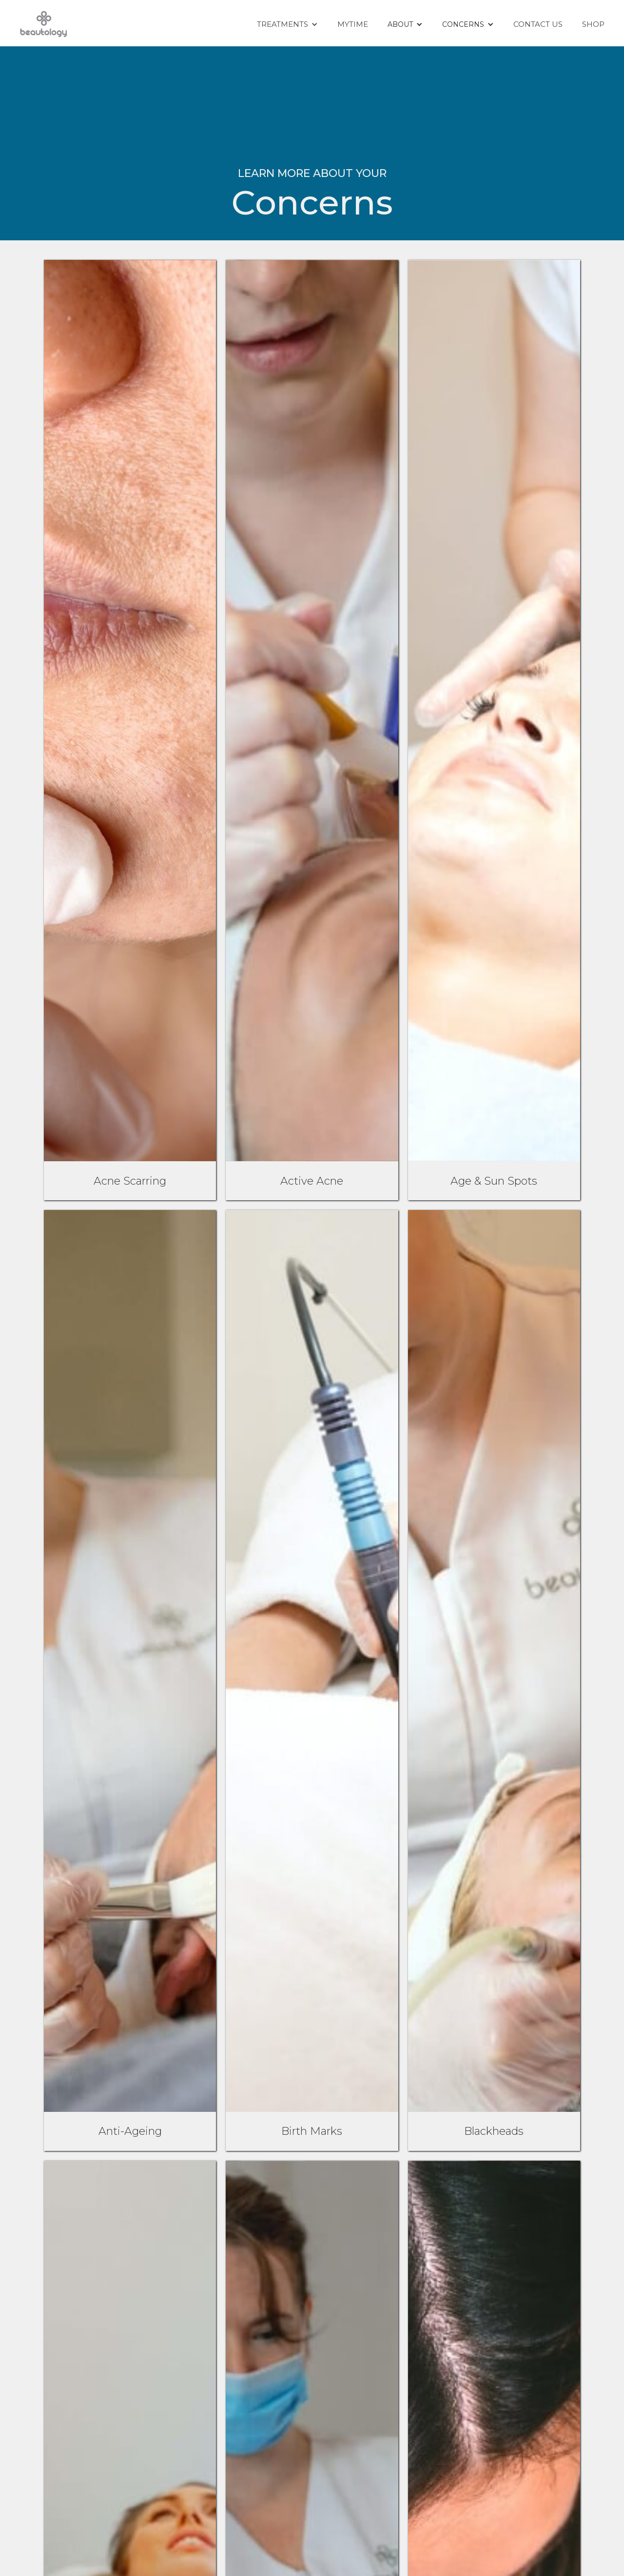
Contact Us (538, 24)
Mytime (352, 24)
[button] (287, 24)
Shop (593, 24)
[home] (44, 23)
